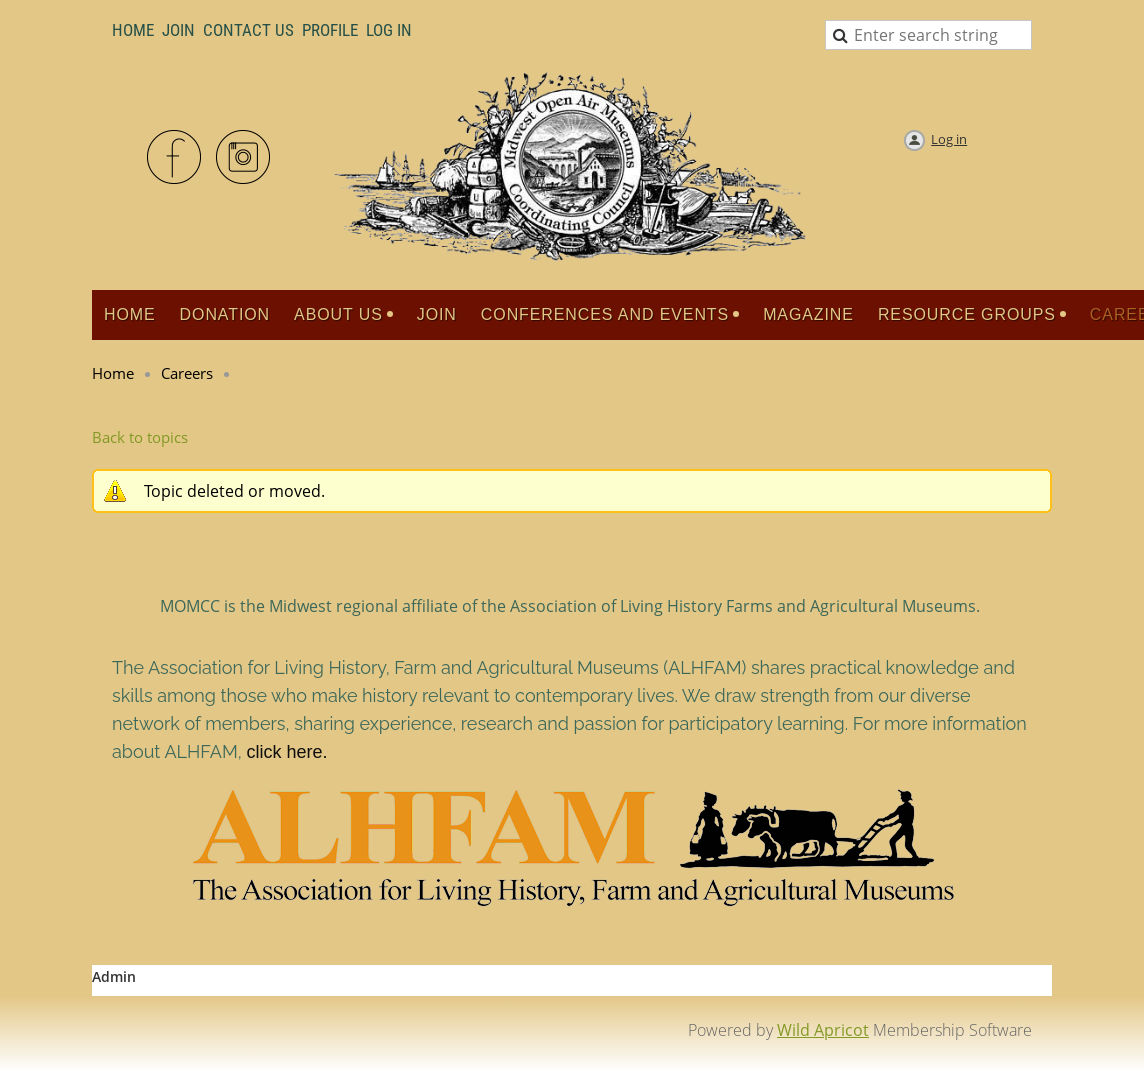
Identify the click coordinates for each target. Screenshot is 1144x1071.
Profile (330, 30)
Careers (187, 373)
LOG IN (389, 30)
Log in (949, 139)
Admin (114, 976)
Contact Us (248, 30)
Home (133, 30)
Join (178, 30)
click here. (286, 752)
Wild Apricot (823, 1030)
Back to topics (140, 437)
